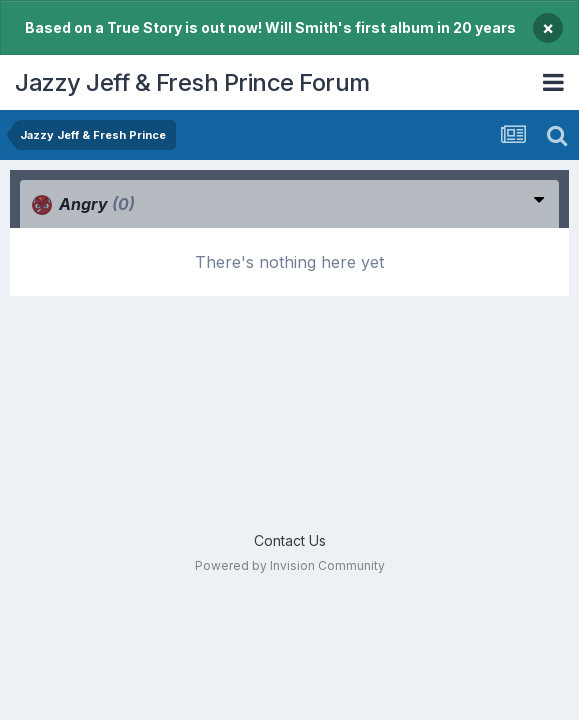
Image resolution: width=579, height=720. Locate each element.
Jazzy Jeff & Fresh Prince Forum (192, 82)
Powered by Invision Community (290, 565)
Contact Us (290, 540)
